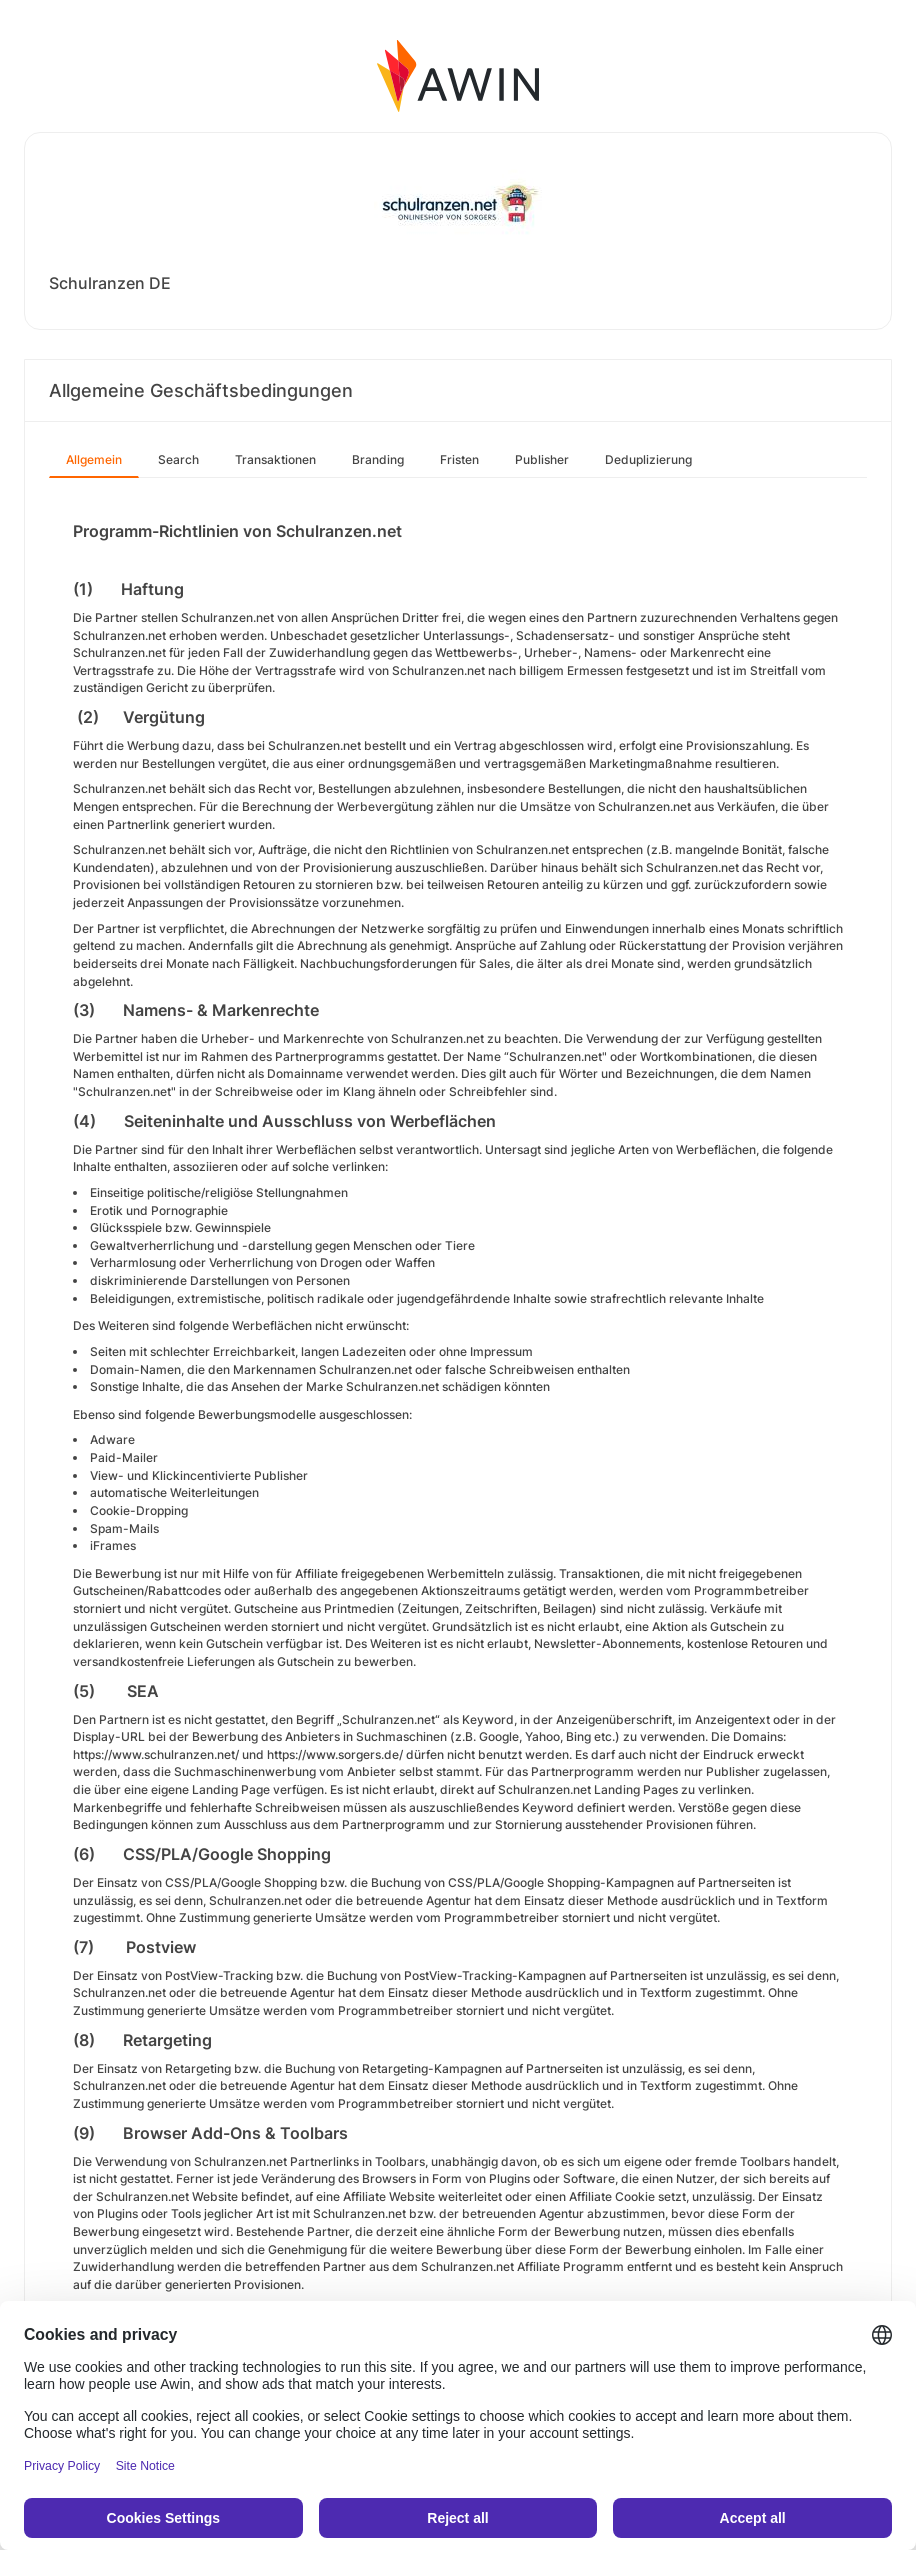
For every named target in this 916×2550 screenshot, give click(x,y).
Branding (378, 459)
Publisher (542, 459)
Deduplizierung (648, 459)
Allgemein (94, 459)
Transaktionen (275, 459)
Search (178, 459)
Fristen (459, 459)
